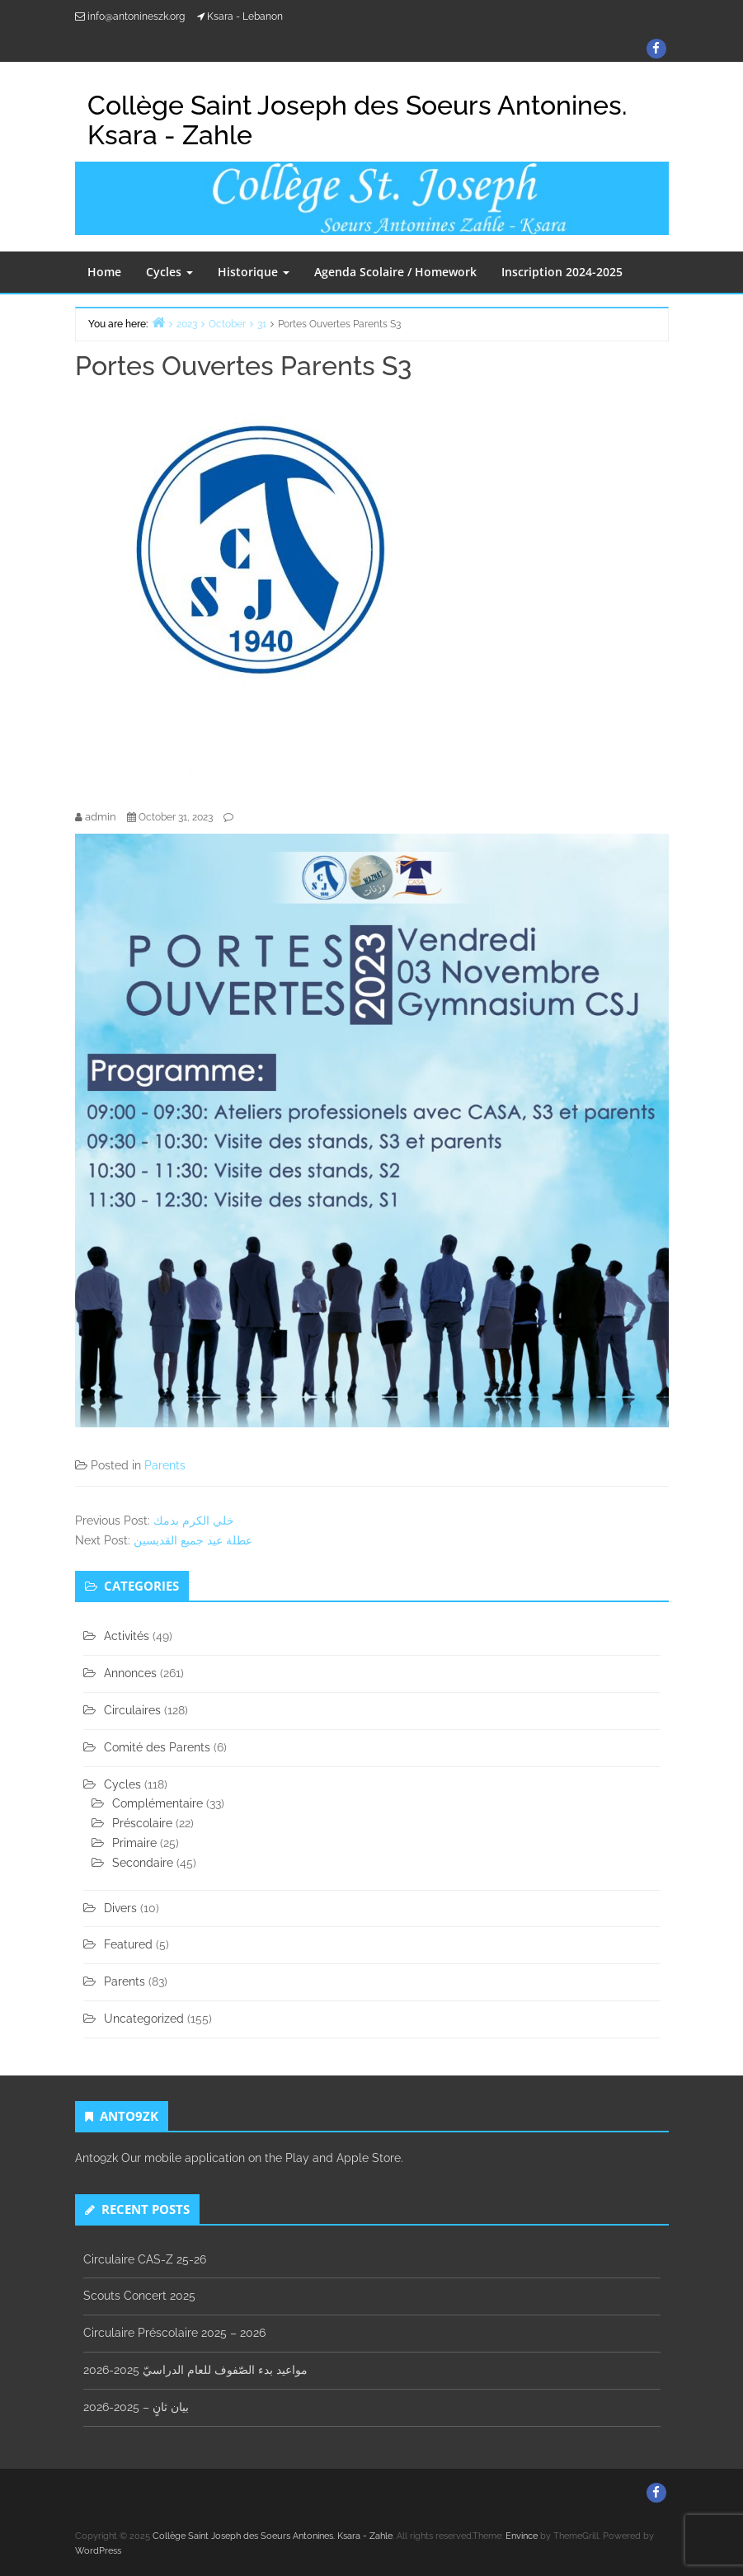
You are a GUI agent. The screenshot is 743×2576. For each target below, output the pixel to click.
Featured (128, 1944)
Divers (120, 1908)
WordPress (98, 2550)
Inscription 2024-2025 (562, 272)
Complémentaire (157, 1803)
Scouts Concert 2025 (139, 2295)
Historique (253, 272)
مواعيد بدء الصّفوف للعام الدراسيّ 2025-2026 (195, 2369)
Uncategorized (144, 2018)
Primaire (134, 1843)
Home (104, 272)
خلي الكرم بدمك (193, 1520)
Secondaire (142, 1862)
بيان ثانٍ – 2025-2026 (136, 2407)
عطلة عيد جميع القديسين (193, 1540)
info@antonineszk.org (136, 16)
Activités (126, 1636)
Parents (165, 1465)
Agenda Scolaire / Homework (395, 272)
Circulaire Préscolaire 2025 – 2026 (174, 2332)
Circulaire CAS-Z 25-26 (144, 2259)
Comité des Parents (157, 1747)
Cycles (169, 272)
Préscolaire (142, 1823)
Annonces (130, 1673)
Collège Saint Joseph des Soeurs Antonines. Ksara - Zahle (357, 119)
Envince (522, 2536)
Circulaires (132, 1710)
